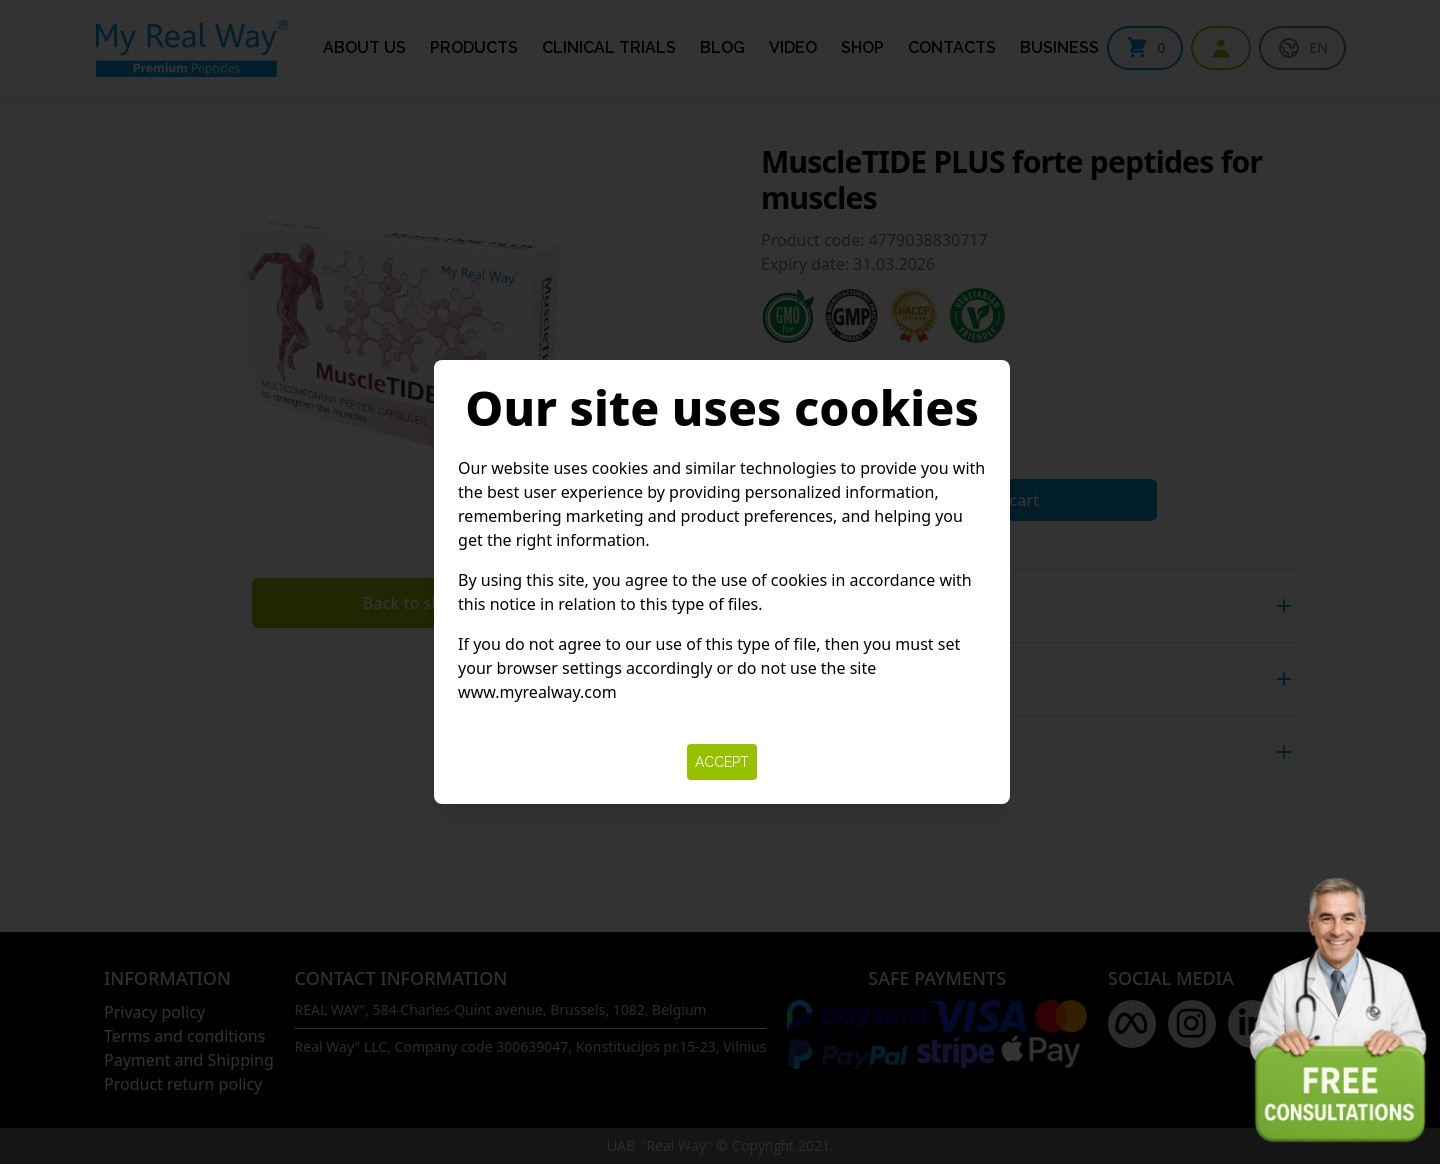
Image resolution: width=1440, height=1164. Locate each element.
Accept (722, 762)
